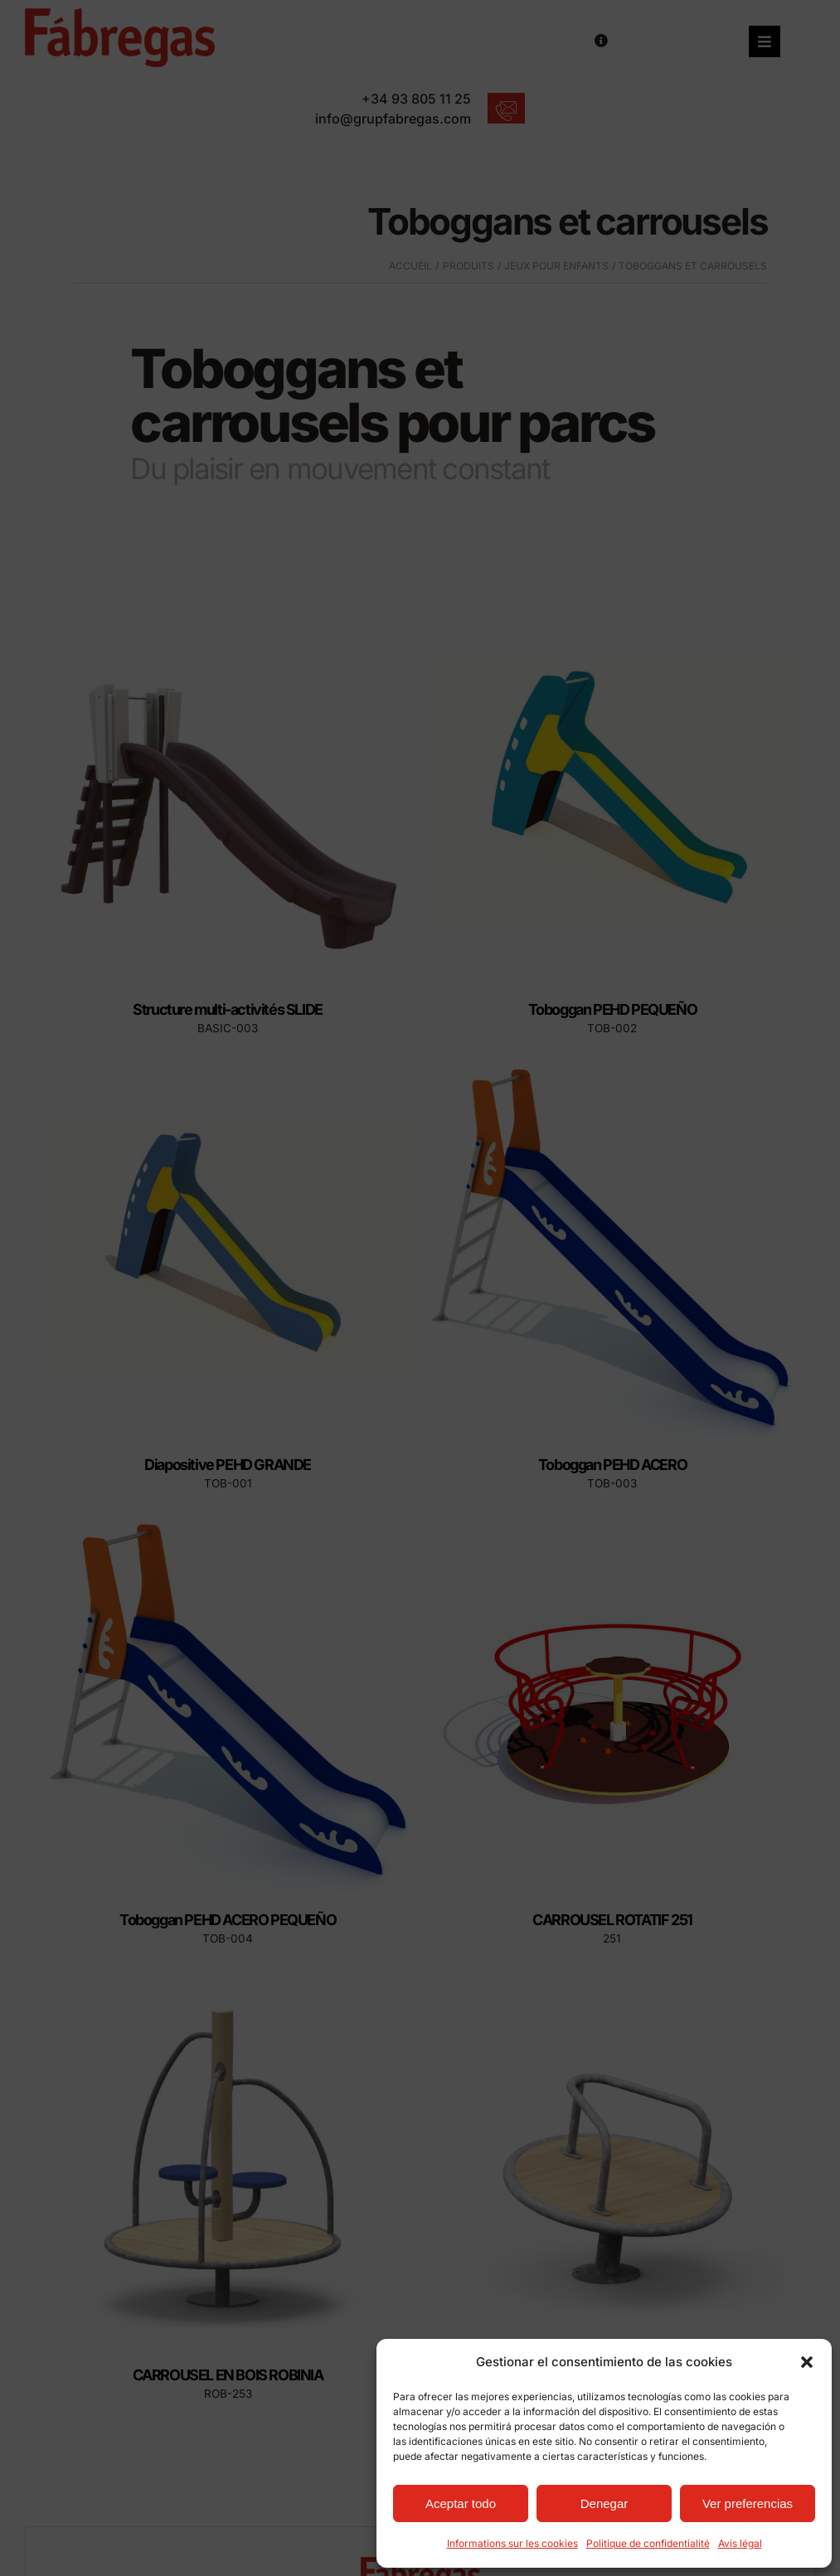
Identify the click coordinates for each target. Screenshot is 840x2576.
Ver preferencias (747, 2503)
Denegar (604, 2503)
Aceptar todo (460, 2503)
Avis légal (740, 2543)
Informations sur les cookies (512, 2543)
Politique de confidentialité (648, 2543)
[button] (807, 2362)
